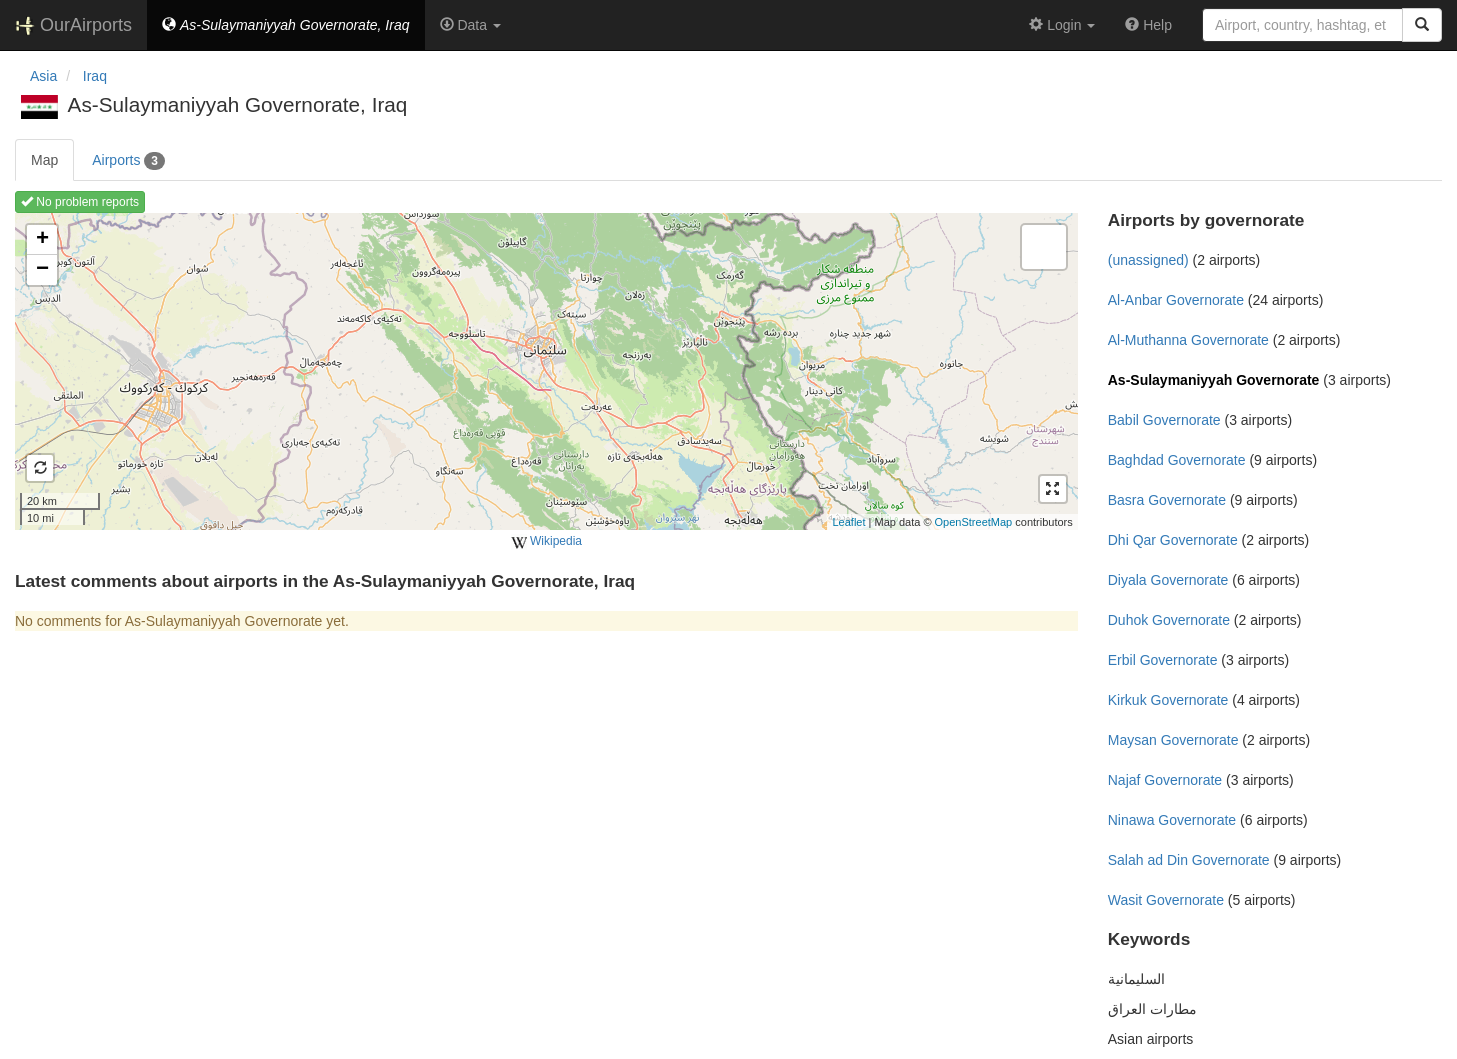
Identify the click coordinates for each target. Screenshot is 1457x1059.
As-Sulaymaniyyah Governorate (1214, 380)
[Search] (1422, 25)
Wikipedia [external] (546, 542)
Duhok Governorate (1169, 620)
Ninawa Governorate (1172, 820)
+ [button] (42, 240)
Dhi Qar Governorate (1173, 540)
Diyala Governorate (1168, 580)
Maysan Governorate (1173, 740)
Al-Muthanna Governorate (1188, 340)
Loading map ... (544, 371)
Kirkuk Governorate (1168, 700)
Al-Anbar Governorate (1176, 300)
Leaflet (848, 522)
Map (44, 160)
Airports (128, 161)
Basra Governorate (1167, 500)
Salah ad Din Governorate (1189, 860)
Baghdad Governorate (1177, 460)
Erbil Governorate (1163, 660)
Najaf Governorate (1165, 780)
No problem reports (80, 202)
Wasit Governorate (1166, 900)
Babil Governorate (1164, 420)
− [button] (42, 270)
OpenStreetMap (974, 522)
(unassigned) (1148, 260)
